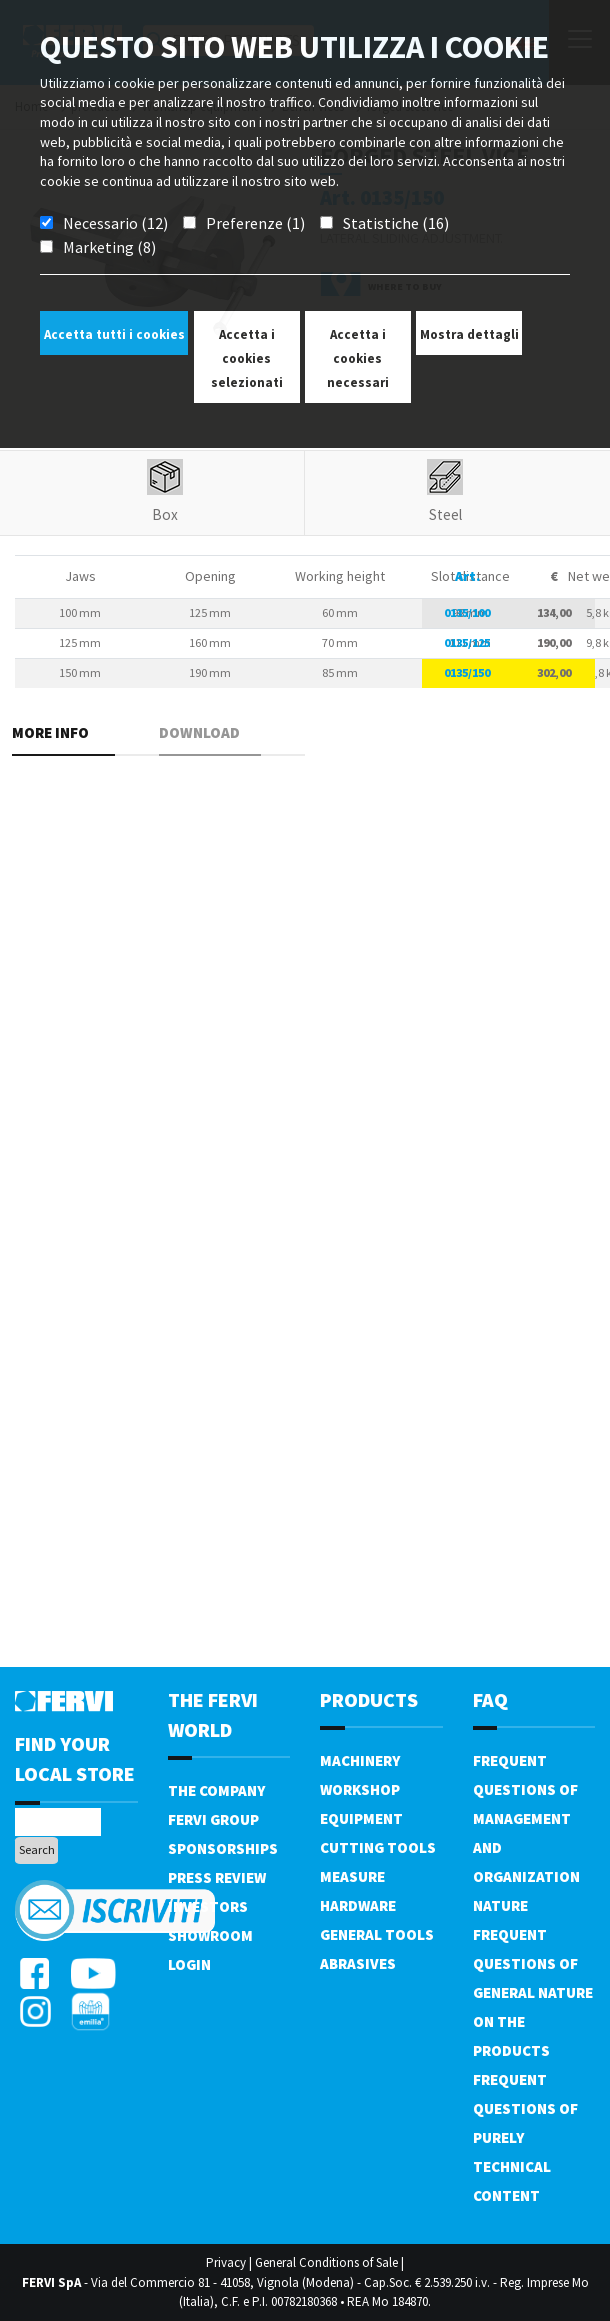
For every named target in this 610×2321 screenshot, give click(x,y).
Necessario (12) (115, 223)
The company (216, 1790)
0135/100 (467, 612)
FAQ (490, 1699)
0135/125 (467, 642)
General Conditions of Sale (326, 2262)
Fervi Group (213, 1819)
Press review (217, 1877)
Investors (208, 1906)
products (369, 1699)
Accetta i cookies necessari (358, 358)
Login (189, 1964)
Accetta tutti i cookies (114, 334)
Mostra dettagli (469, 334)
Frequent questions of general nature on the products (533, 1992)
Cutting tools (378, 1847)
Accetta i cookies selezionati (247, 358)
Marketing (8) (109, 247)
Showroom (210, 1935)
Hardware (358, 1905)
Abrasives (358, 1963)
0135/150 (467, 672)
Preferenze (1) (255, 223)
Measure (352, 1876)
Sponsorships (223, 1848)
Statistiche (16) (396, 223)
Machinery (360, 1760)
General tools (377, 1934)
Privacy (226, 2262)
